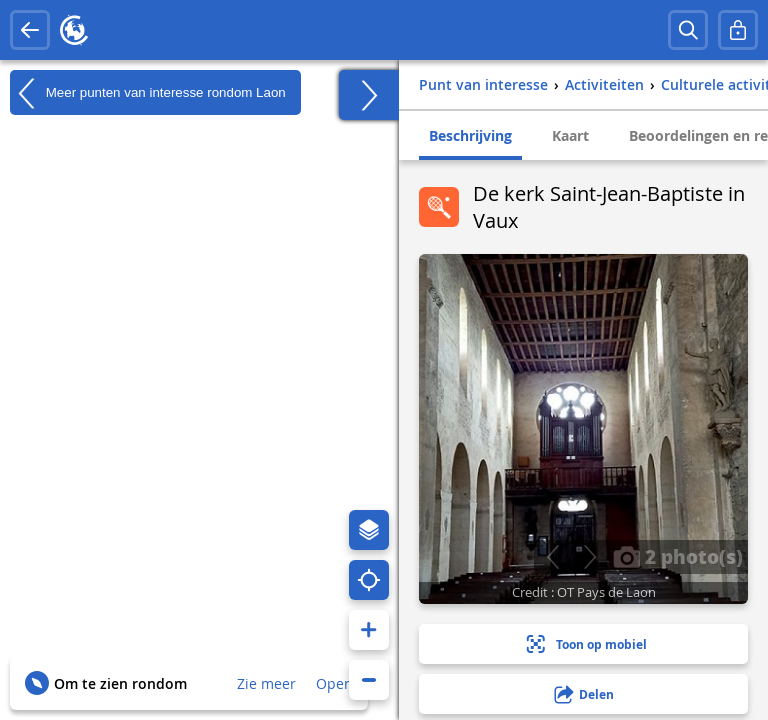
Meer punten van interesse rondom (148, 93)
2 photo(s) (678, 556)
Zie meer (266, 683)
